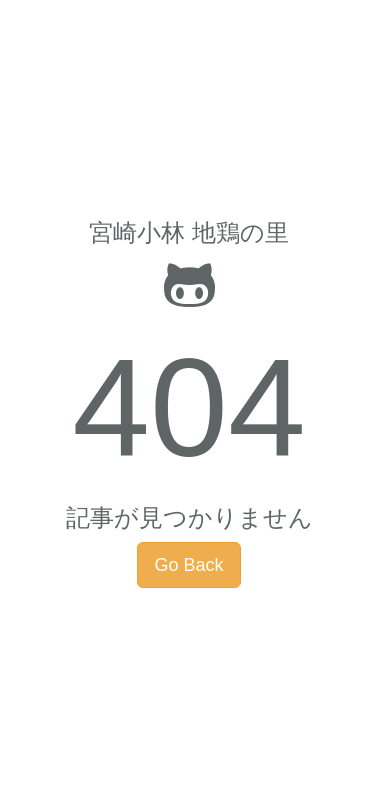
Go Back (188, 565)
